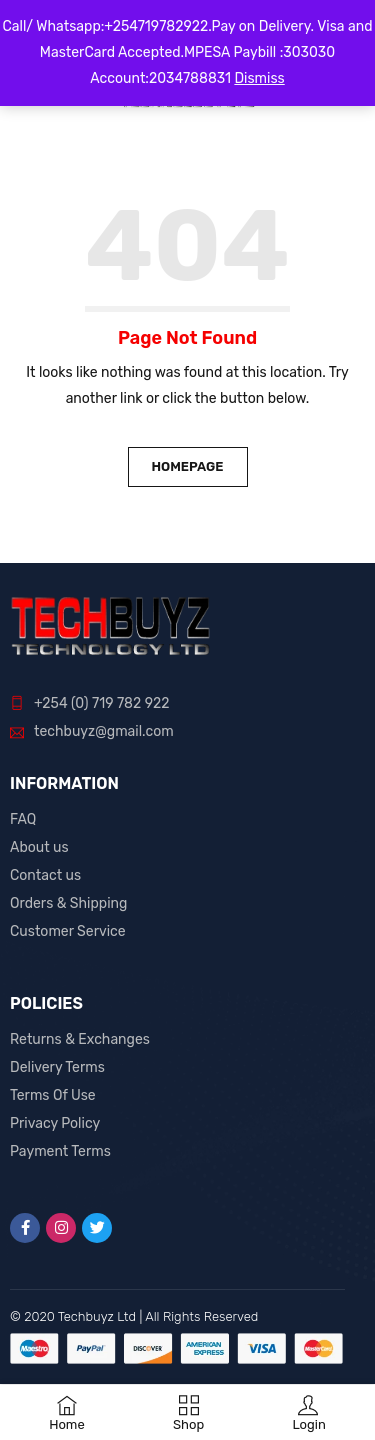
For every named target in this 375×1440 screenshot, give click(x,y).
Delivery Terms (57, 1067)
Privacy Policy (55, 1123)
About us (39, 847)
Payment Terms (60, 1151)
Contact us (45, 875)
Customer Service (68, 931)
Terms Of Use (53, 1095)
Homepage (187, 466)
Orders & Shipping (68, 903)
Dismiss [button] (259, 78)
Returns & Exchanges (80, 1039)
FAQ (23, 819)
